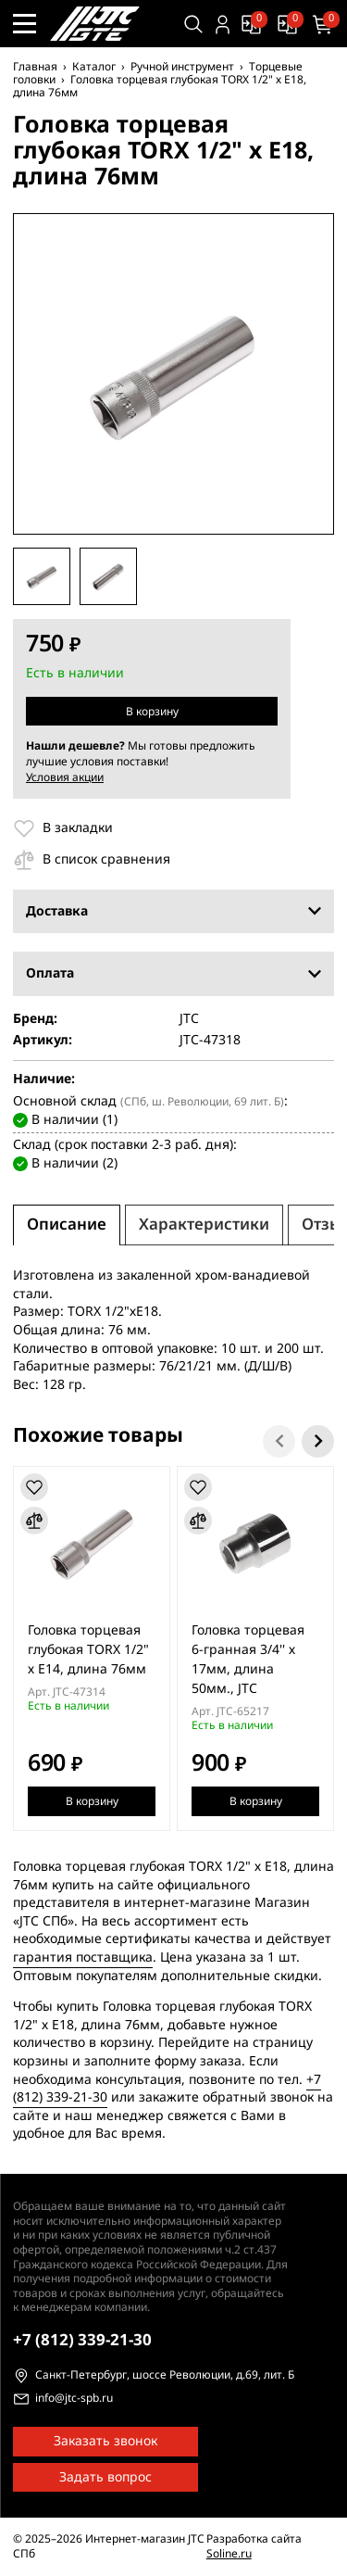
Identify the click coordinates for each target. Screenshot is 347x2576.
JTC (189, 1019)
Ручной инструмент (182, 66)
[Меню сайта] (24, 23)
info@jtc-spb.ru (74, 2399)
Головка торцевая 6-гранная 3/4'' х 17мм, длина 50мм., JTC (248, 1659)
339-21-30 (82, 2340)
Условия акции (65, 777)
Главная (35, 66)
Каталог (94, 66)
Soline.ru (229, 2553)
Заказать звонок (105, 2441)
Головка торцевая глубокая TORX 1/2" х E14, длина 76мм (88, 1649)
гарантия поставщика (83, 1957)
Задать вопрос (105, 2477)
